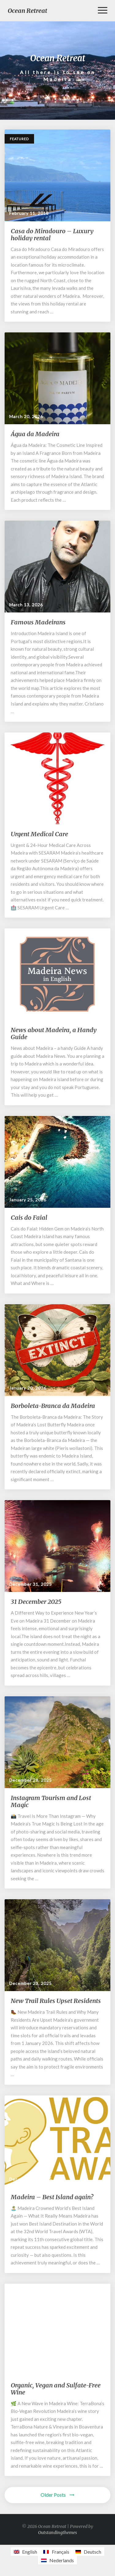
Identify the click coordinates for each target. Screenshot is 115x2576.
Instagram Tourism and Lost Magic (51, 1801)
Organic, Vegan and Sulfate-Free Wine (56, 2388)
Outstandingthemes (57, 2532)
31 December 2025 (36, 1601)
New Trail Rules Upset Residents (56, 2001)
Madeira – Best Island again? (52, 2197)
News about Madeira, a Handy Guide (54, 1033)
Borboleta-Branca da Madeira (53, 1406)
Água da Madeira (35, 434)
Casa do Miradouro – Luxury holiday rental (52, 234)
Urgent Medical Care (39, 834)
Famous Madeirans (38, 622)
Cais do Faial (29, 1217)
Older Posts (57, 2495)
